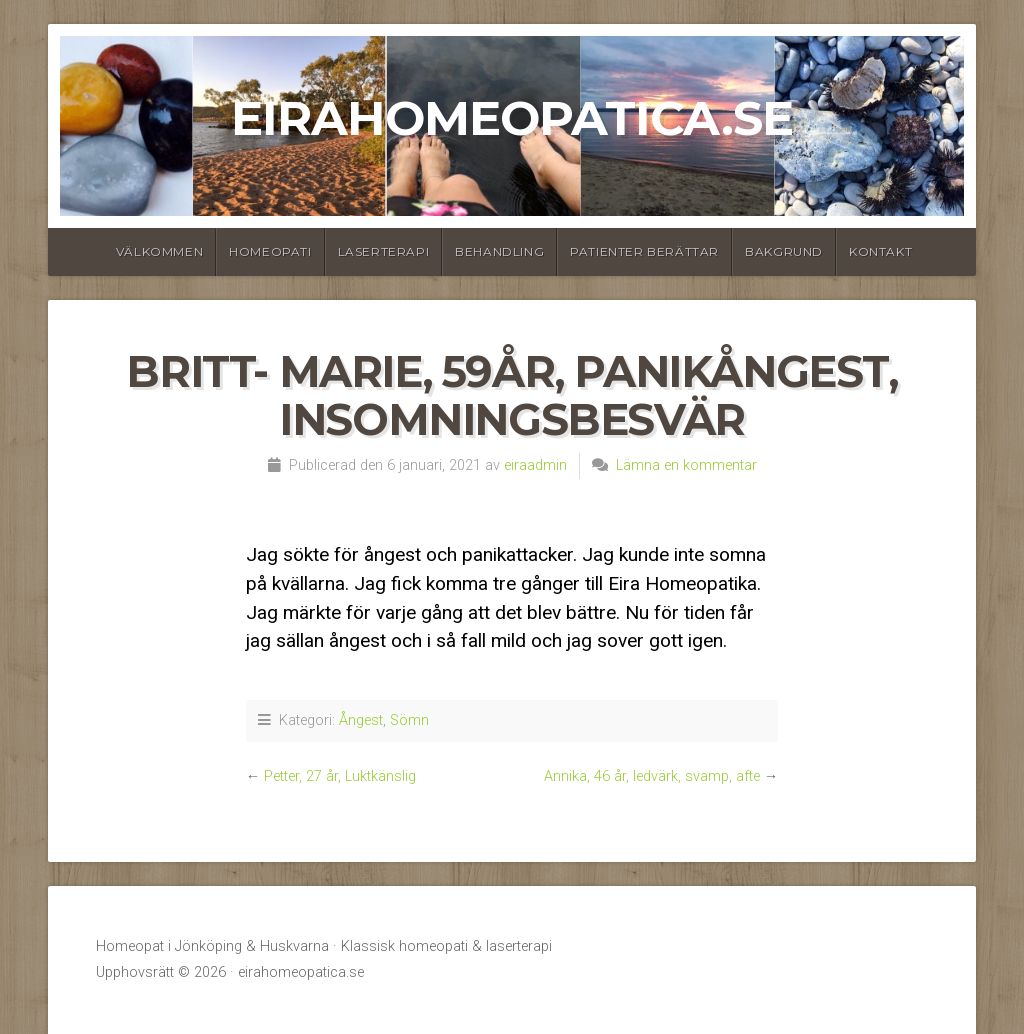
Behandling (499, 251)
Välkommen (159, 251)
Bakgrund (784, 251)
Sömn (409, 720)
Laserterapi (384, 251)
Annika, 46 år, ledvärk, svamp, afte (652, 776)
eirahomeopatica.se (512, 118)
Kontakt (880, 251)
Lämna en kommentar (686, 465)
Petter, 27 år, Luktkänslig (340, 776)
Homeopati (270, 251)
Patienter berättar (644, 251)
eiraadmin (535, 465)
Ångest (361, 720)
